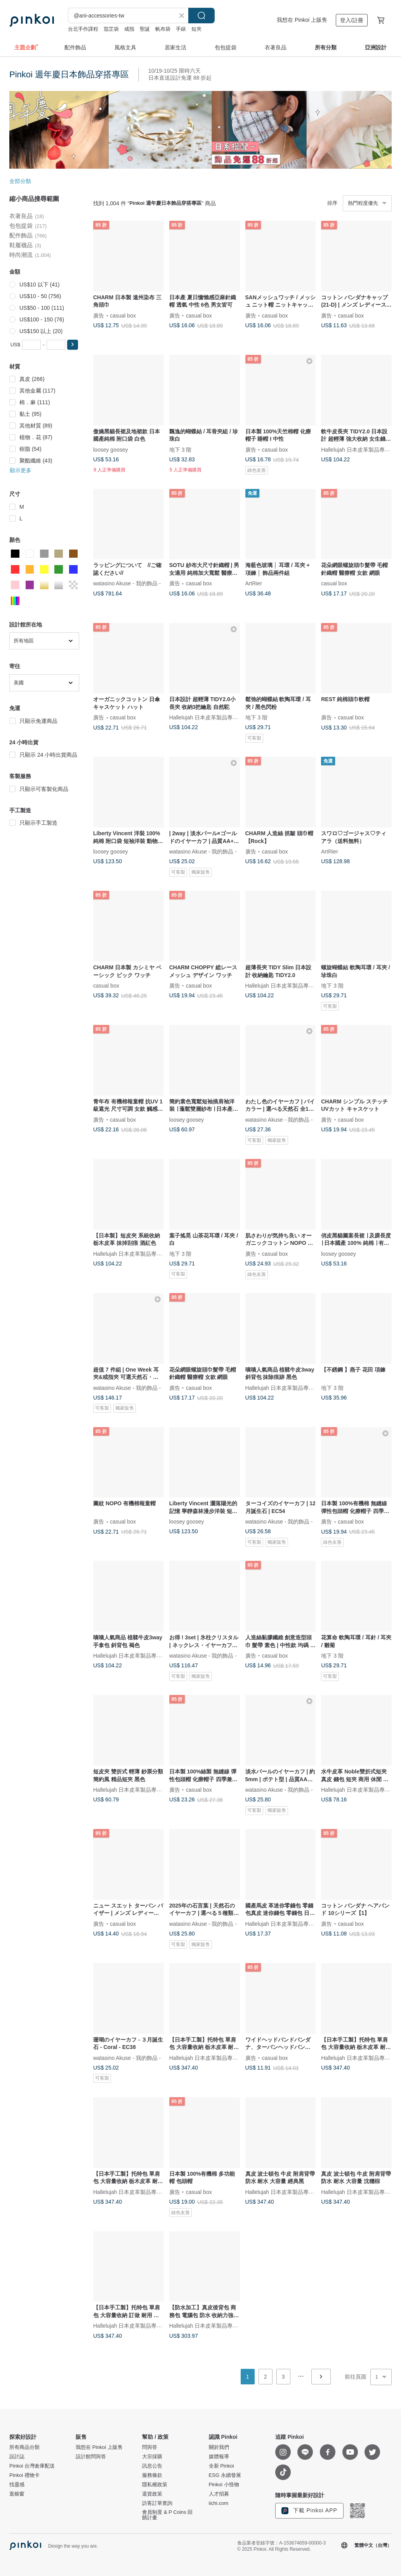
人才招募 (219, 2494)
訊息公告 (152, 2466)
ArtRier (253, 583)
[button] (72, 345)
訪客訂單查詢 (157, 2503)
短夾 (196, 29)
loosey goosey (110, 449)
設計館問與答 (91, 2456)
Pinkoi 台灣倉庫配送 (32, 2466)
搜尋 (201, 15)
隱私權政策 (154, 2484)
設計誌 (16, 2456)
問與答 (149, 2447)
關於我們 (219, 2447)
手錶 (181, 29)
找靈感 (16, 2484)
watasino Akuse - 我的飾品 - (127, 583)
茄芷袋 (111, 29)
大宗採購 (152, 2456)
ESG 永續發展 (225, 2475)
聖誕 (145, 29)
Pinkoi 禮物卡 (24, 2475)
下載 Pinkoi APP (309, 2510)
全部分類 (20, 181)
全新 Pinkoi (221, 2466)
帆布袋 (162, 29)
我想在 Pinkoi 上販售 (302, 20)
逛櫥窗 (16, 2494)
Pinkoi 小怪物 (224, 2484)
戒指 (129, 29)
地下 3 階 (180, 449)
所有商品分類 (24, 2447)
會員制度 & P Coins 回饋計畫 (167, 2515)
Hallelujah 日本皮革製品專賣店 (358, 449)
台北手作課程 (83, 29)
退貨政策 (152, 2494)
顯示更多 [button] (20, 470)
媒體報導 (219, 2456)
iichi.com (219, 2503)
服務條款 (152, 2475)
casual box (123, 315)
